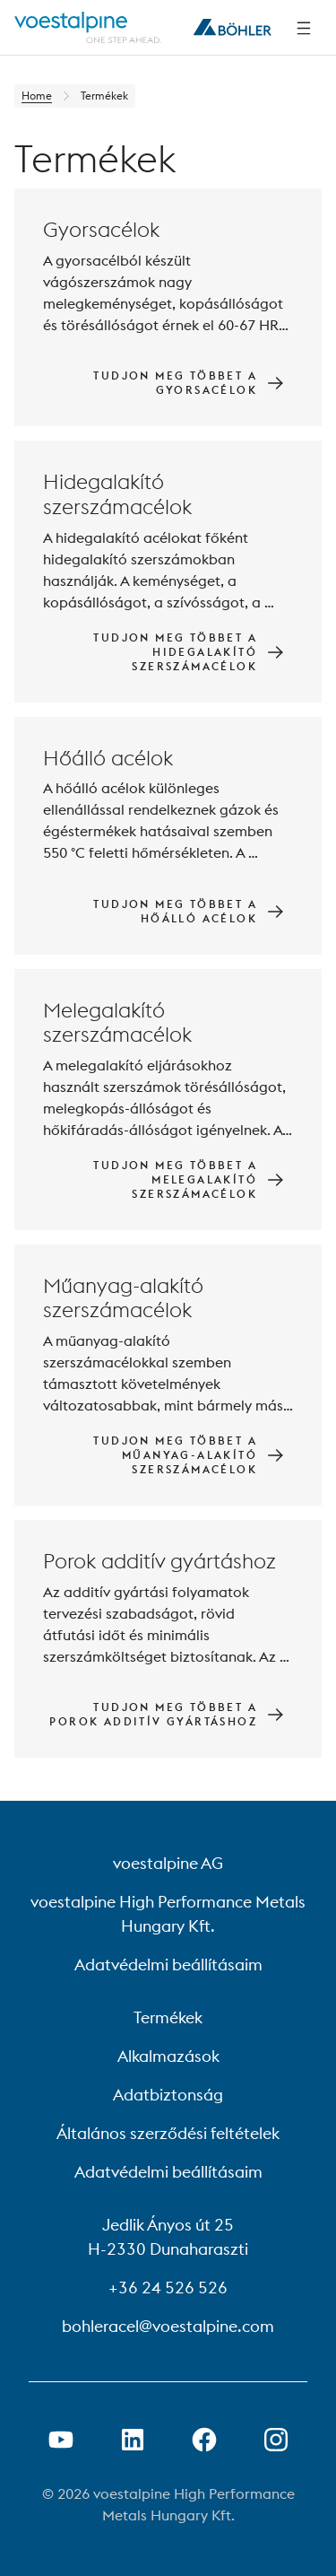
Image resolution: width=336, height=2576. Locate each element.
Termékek (168, 2017)
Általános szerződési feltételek (168, 2133)
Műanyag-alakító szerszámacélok (123, 1297)
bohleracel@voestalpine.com (168, 2326)
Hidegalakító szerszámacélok (117, 494)
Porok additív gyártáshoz (159, 1561)
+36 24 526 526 (168, 2287)
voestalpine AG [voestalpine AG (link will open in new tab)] (168, 1863)
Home (37, 95)
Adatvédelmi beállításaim (168, 1964)
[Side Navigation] (304, 28)
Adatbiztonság (168, 2094)
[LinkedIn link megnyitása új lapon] (132, 2439)
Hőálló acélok (108, 758)
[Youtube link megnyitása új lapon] (61, 2439)
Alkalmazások (168, 2056)
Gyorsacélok (101, 229)
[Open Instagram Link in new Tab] (276, 2439)
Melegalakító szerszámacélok (117, 1022)
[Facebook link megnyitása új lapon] (204, 2439)
